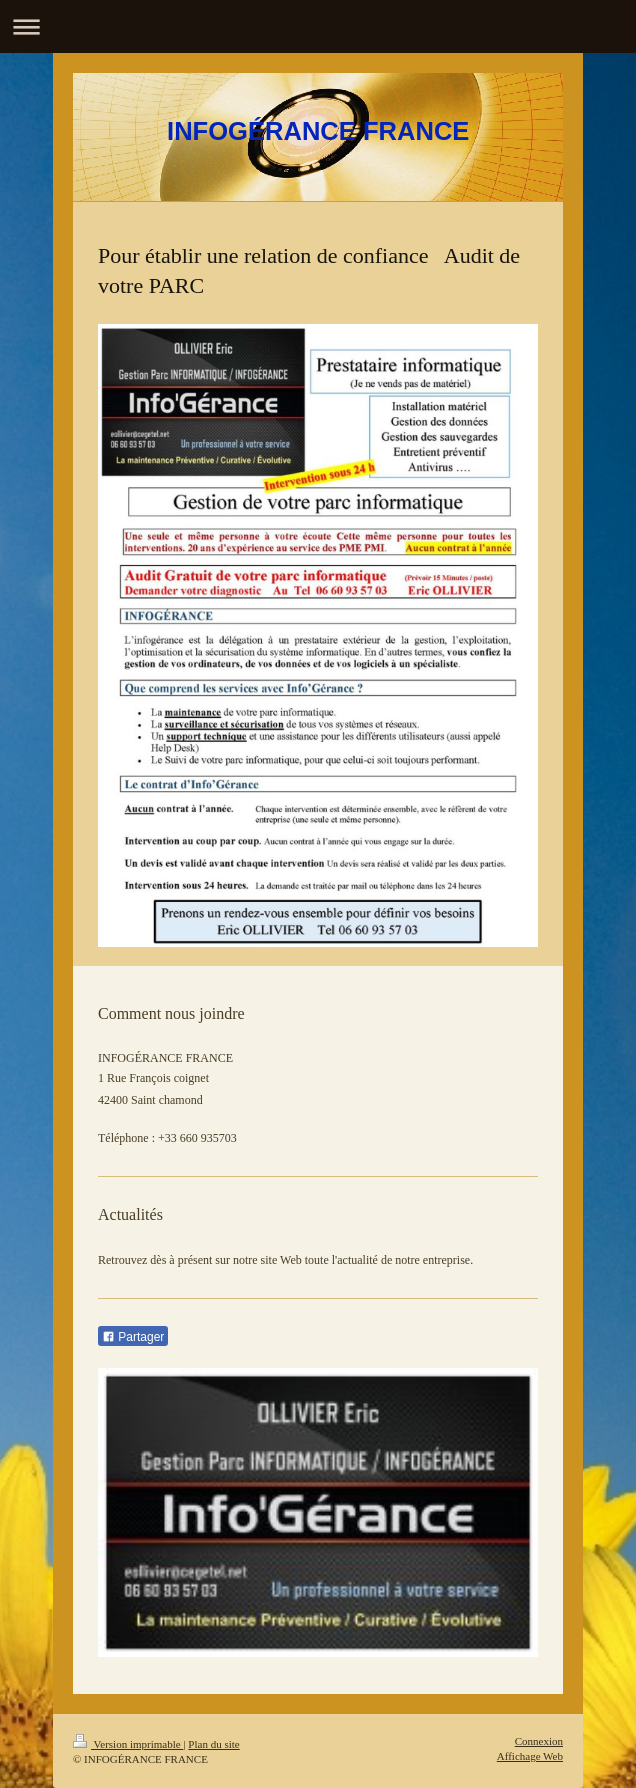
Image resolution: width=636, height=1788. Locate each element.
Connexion (539, 1741)
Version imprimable (128, 1744)
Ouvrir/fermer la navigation (318, 26)
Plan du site (213, 1744)
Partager (133, 1337)
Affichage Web (530, 1756)
